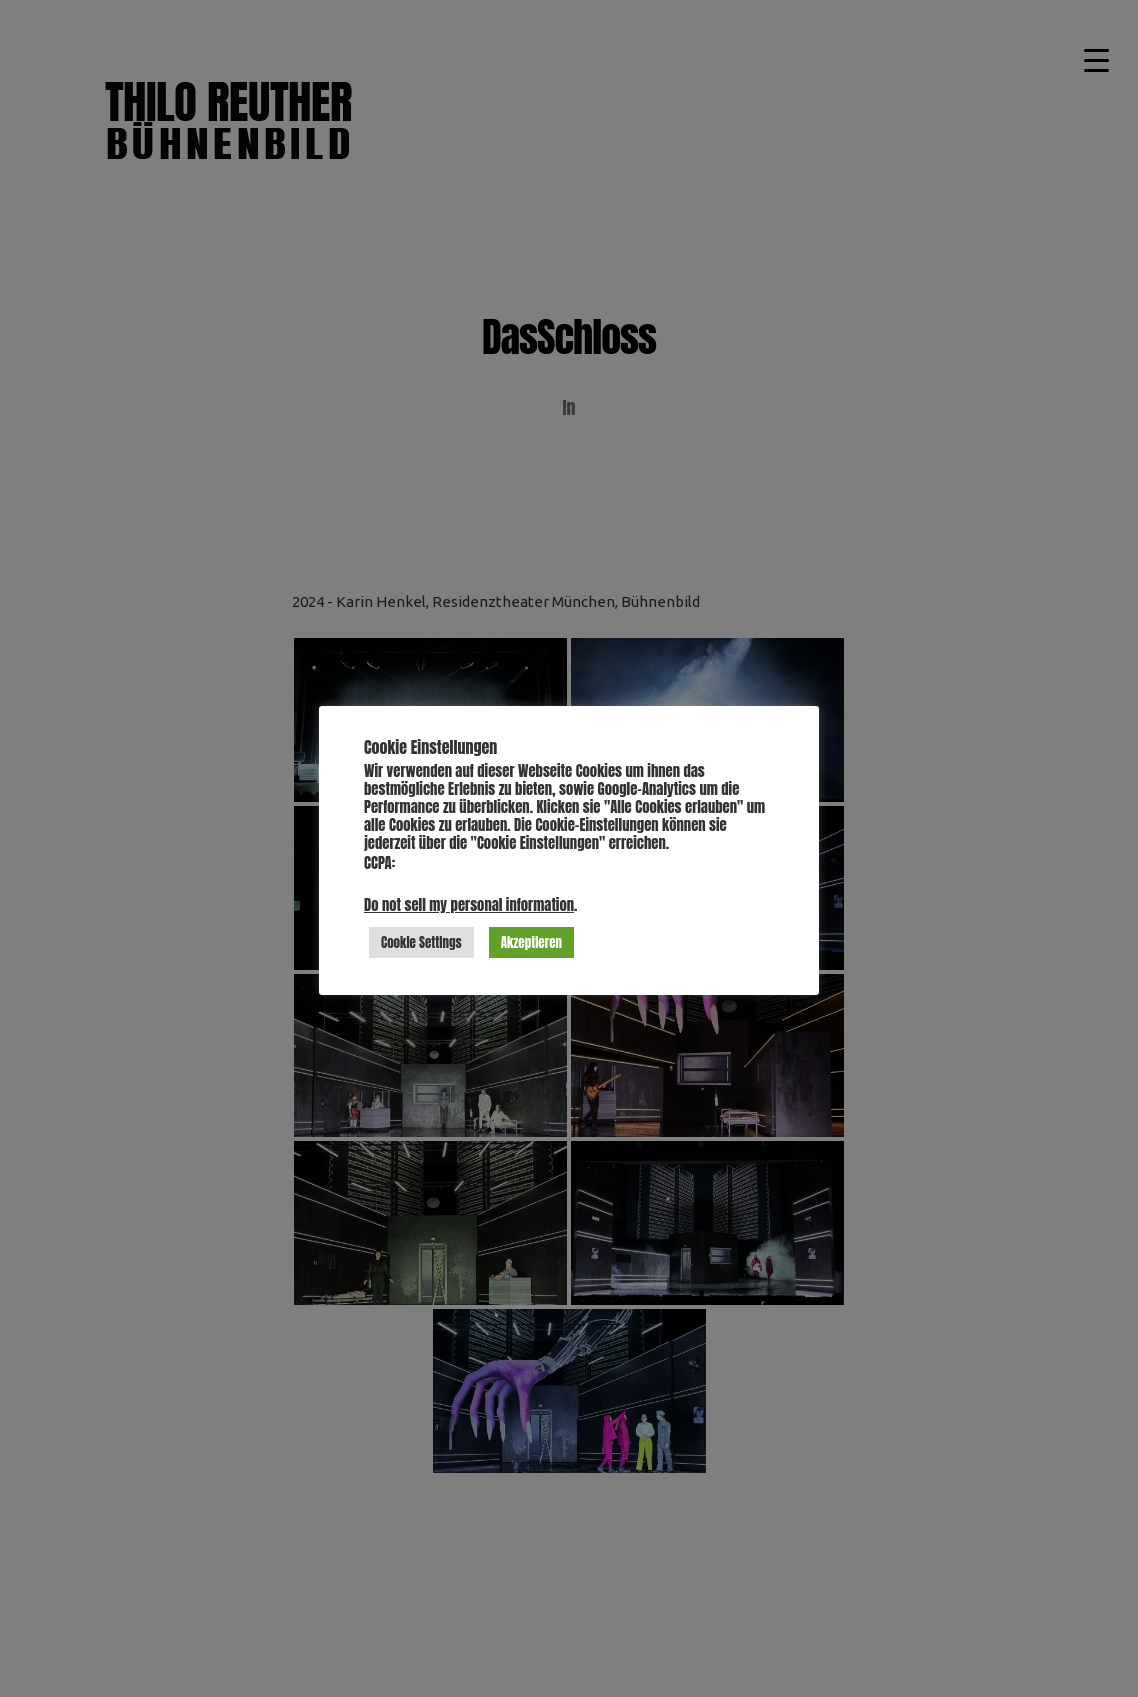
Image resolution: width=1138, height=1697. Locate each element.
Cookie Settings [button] (421, 942)
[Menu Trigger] (1097, 60)
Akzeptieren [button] (531, 942)
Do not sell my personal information (469, 905)
